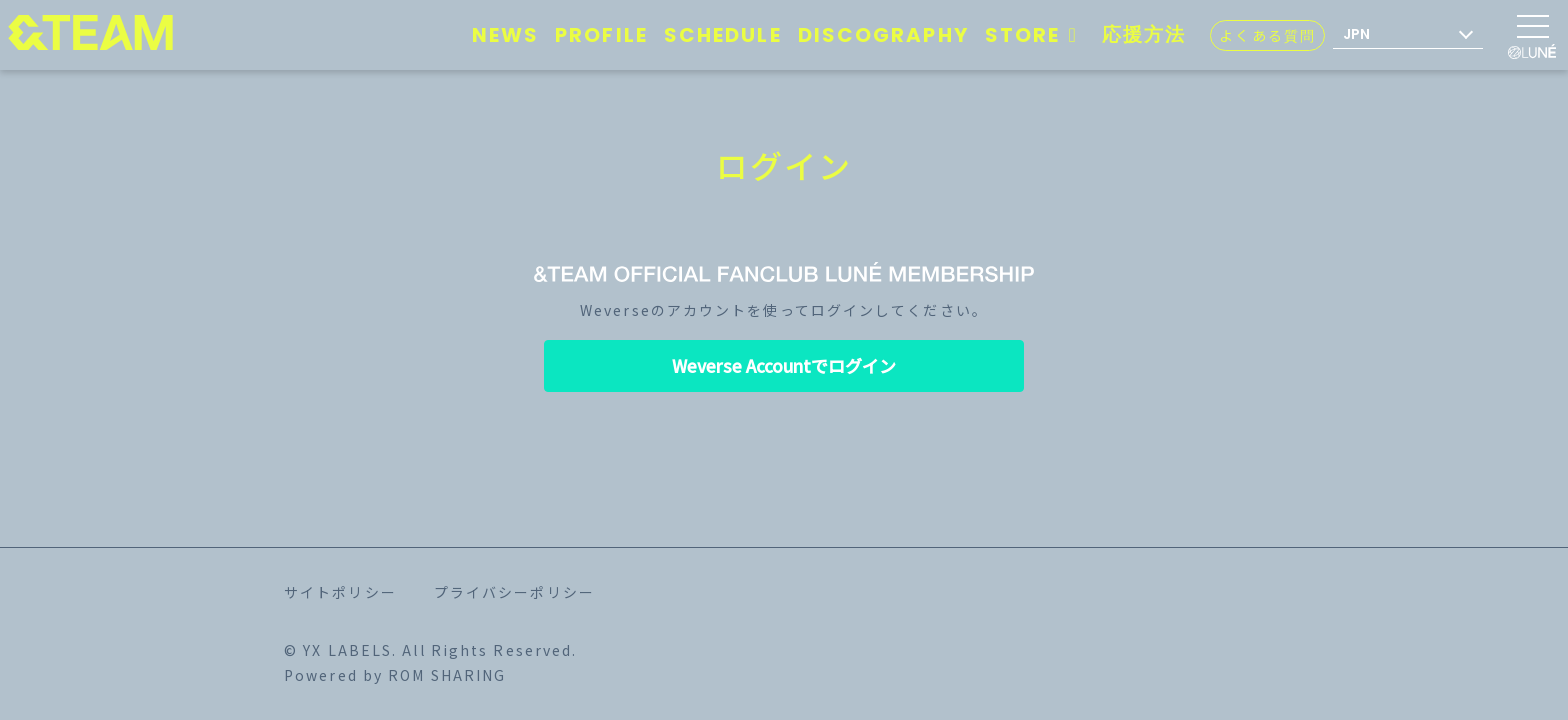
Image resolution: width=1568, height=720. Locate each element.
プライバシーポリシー (514, 592)
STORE (1035, 35)
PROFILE (601, 35)
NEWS (505, 35)
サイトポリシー (340, 592)
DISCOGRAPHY (883, 35)
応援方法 (1144, 34)
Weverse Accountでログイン (784, 365)
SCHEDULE (723, 35)
